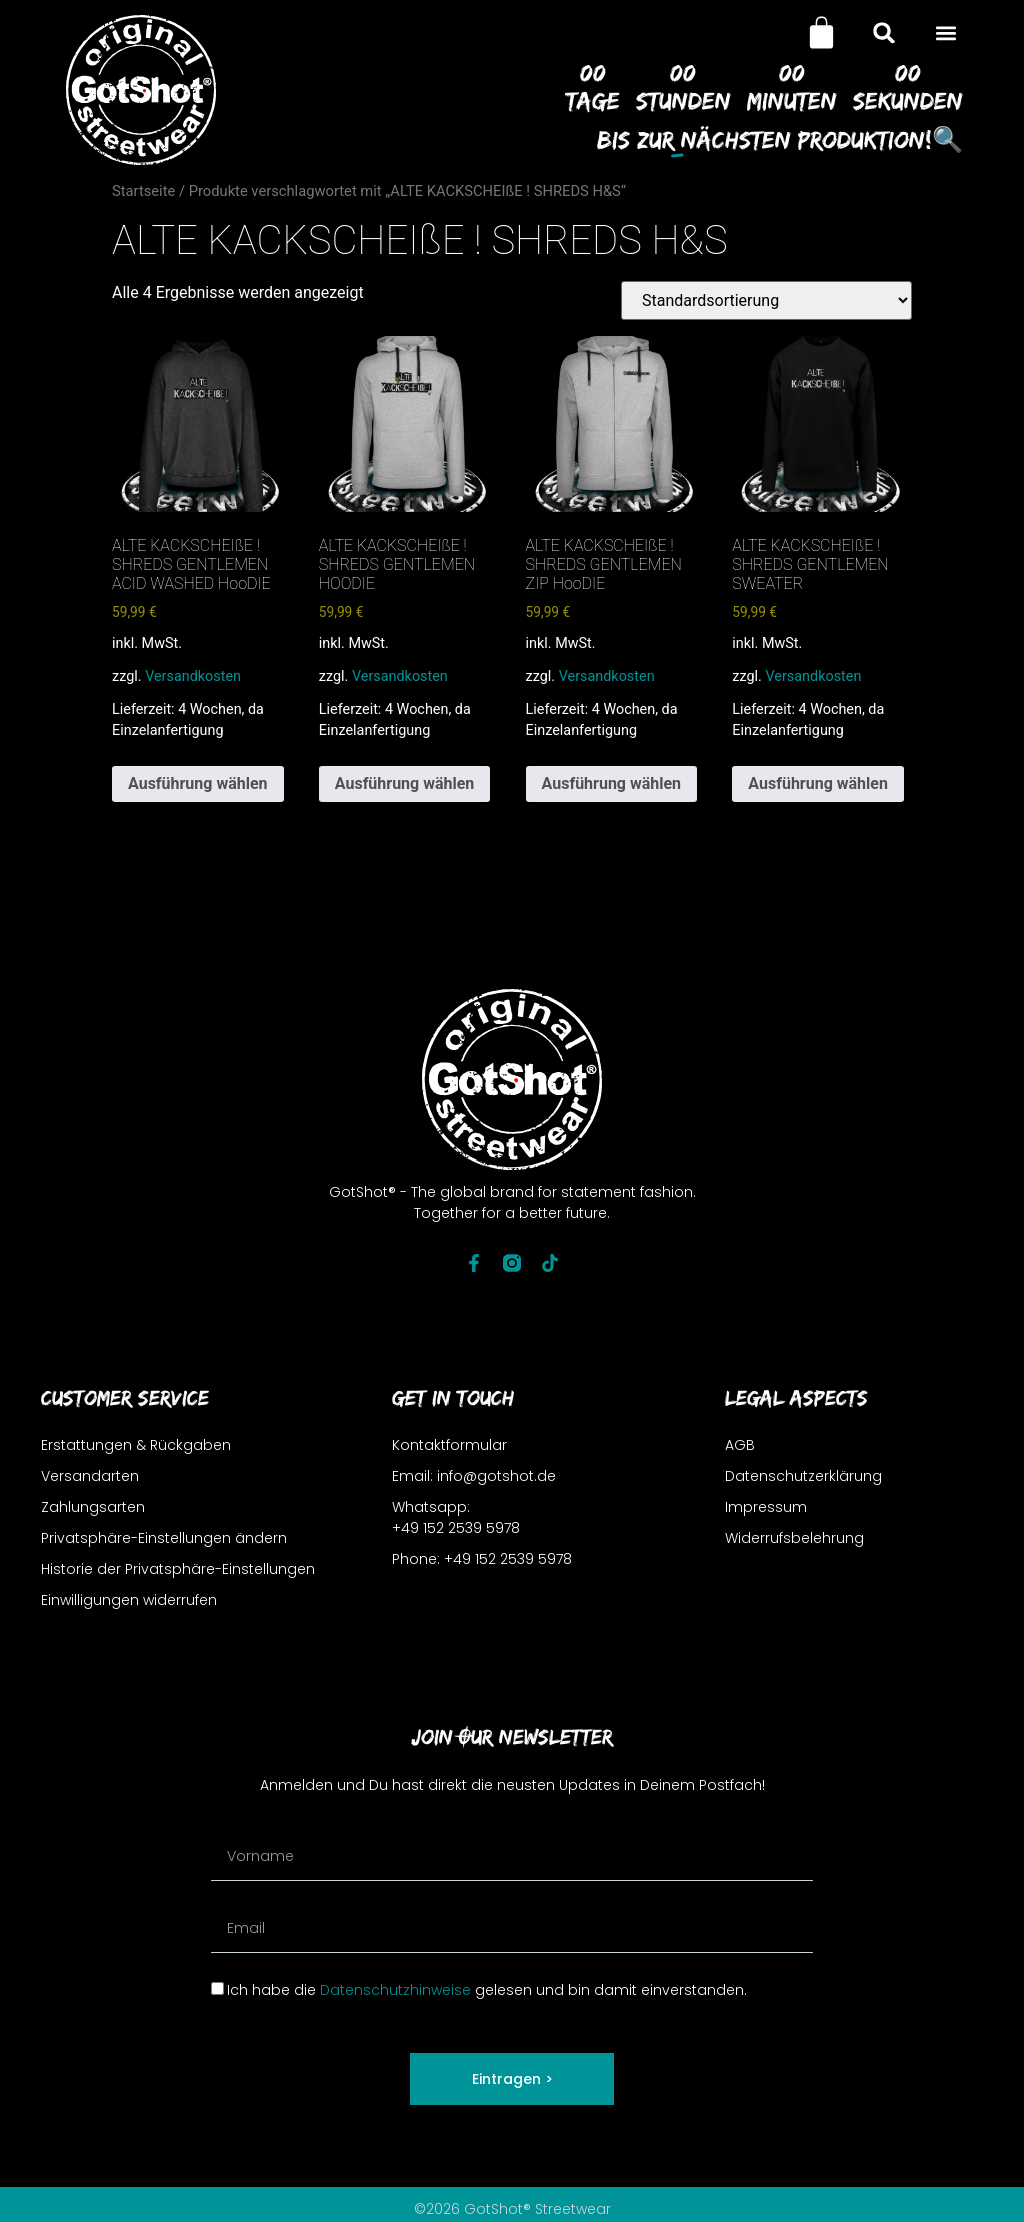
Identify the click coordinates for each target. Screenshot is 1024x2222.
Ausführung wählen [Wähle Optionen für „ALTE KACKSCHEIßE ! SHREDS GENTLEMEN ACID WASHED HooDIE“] (198, 783)
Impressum (766, 1507)
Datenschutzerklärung (803, 1476)
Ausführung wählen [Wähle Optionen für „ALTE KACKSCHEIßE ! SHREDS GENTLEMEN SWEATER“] (818, 783)
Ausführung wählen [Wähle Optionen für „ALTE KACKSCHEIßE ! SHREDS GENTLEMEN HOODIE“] (405, 783)
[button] (946, 32)
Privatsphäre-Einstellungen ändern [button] (164, 1538)
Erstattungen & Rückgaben (136, 1445)
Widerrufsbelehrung (794, 1538)
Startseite (143, 191)
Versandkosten (193, 676)
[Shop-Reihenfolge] (766, 300)
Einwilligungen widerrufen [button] (129, 1600)
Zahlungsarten (93, 1507)
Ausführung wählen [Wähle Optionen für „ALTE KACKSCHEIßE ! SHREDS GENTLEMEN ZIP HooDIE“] (612, 783)
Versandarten (90, 1476)
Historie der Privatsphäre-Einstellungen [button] (178, 1569)
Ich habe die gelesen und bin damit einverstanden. (487, 1990)
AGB (740, 1445)
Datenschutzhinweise (395, 1990)
